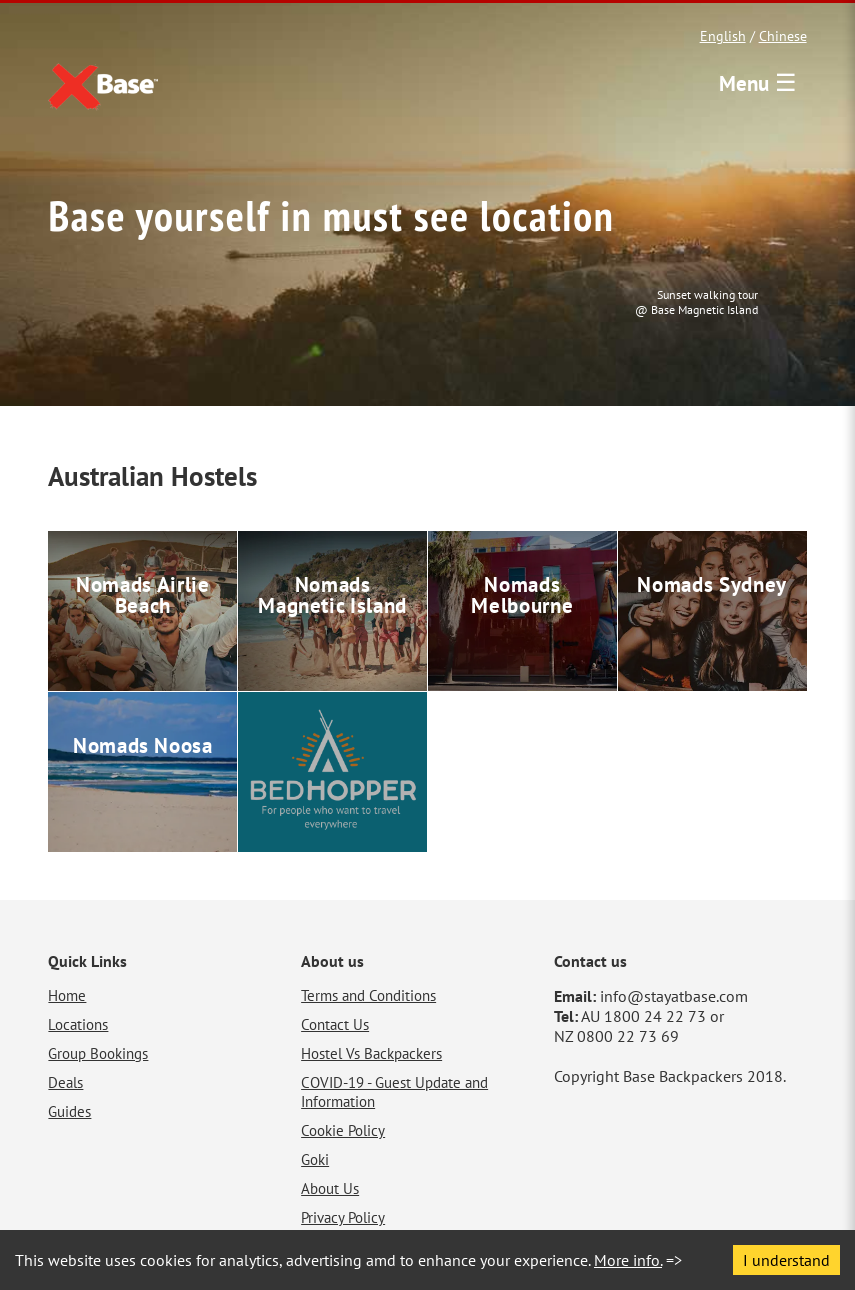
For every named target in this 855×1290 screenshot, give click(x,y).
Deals (65, 1082)
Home (67, 995)
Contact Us (335, 1024)
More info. (628, 1260)
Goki (315, 1159)
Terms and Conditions (368, 995)
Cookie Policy (343, 1130)
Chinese (783, 36)
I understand (786, 1260)
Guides (69, 1111)
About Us (330, 1188)
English (723, 36)
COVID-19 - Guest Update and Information (394, 1092)
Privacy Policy (343, 1217)
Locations (78, 1024)
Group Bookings (98, 1053)
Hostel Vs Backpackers (371, 1053)
